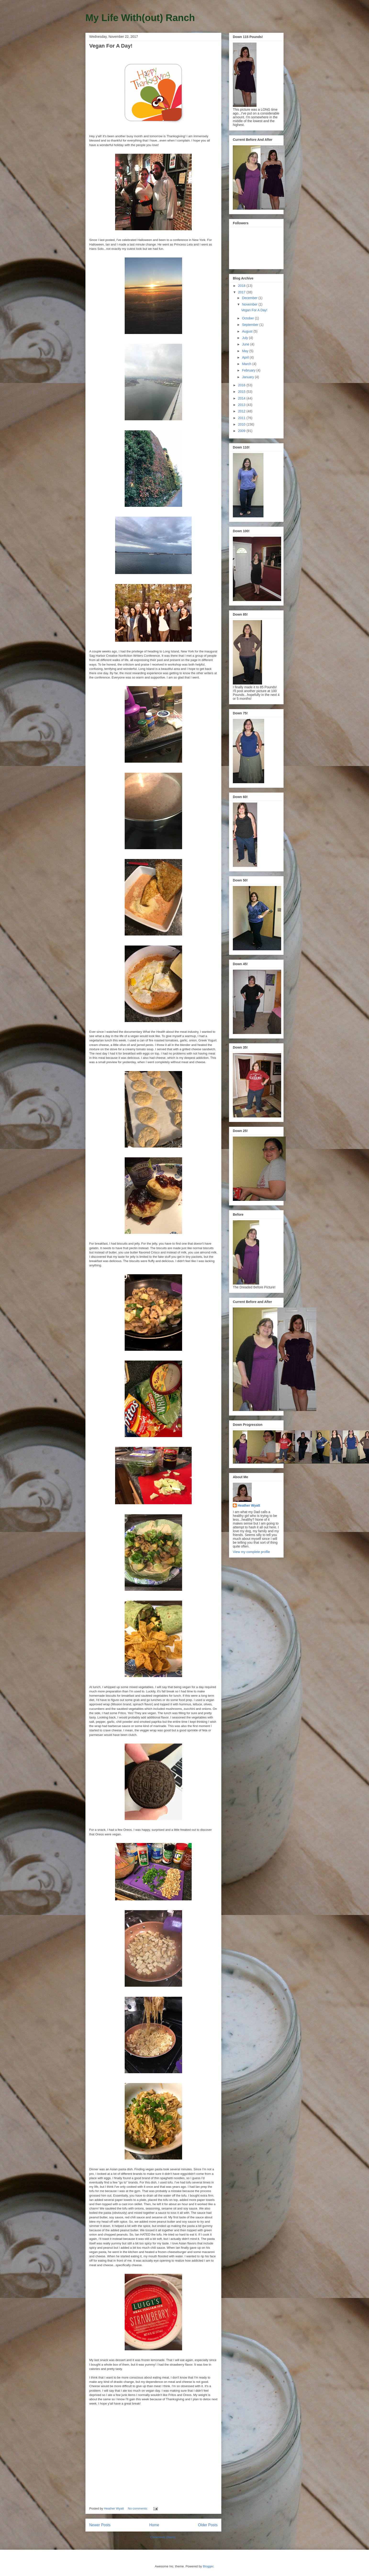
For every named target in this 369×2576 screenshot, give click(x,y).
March (247, 364)
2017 (242, 292)
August (247, 331)
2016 (242, 385)
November (250, 304)
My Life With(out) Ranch (140, 17)
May (245, 351)
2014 (242, 398)
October (248, 318)
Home (154, 2525)
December (250, 298)
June (246, 344)
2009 (242, 431)
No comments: (138, 2508)
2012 (242, 411)
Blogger (208, 2566)
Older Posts (208, 2525)
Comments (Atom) (162, 2537)
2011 (242, 418)
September (250, 325)
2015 (242, 392)
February (249, 370)
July (245, 338)
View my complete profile (251, 1552)
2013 (242, 405)
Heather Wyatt (249, 1505)
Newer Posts (99, 2525)
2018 (242, 286)
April (246, 357)
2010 (242, 424)
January (248, 377)
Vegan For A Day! (111, 46)
